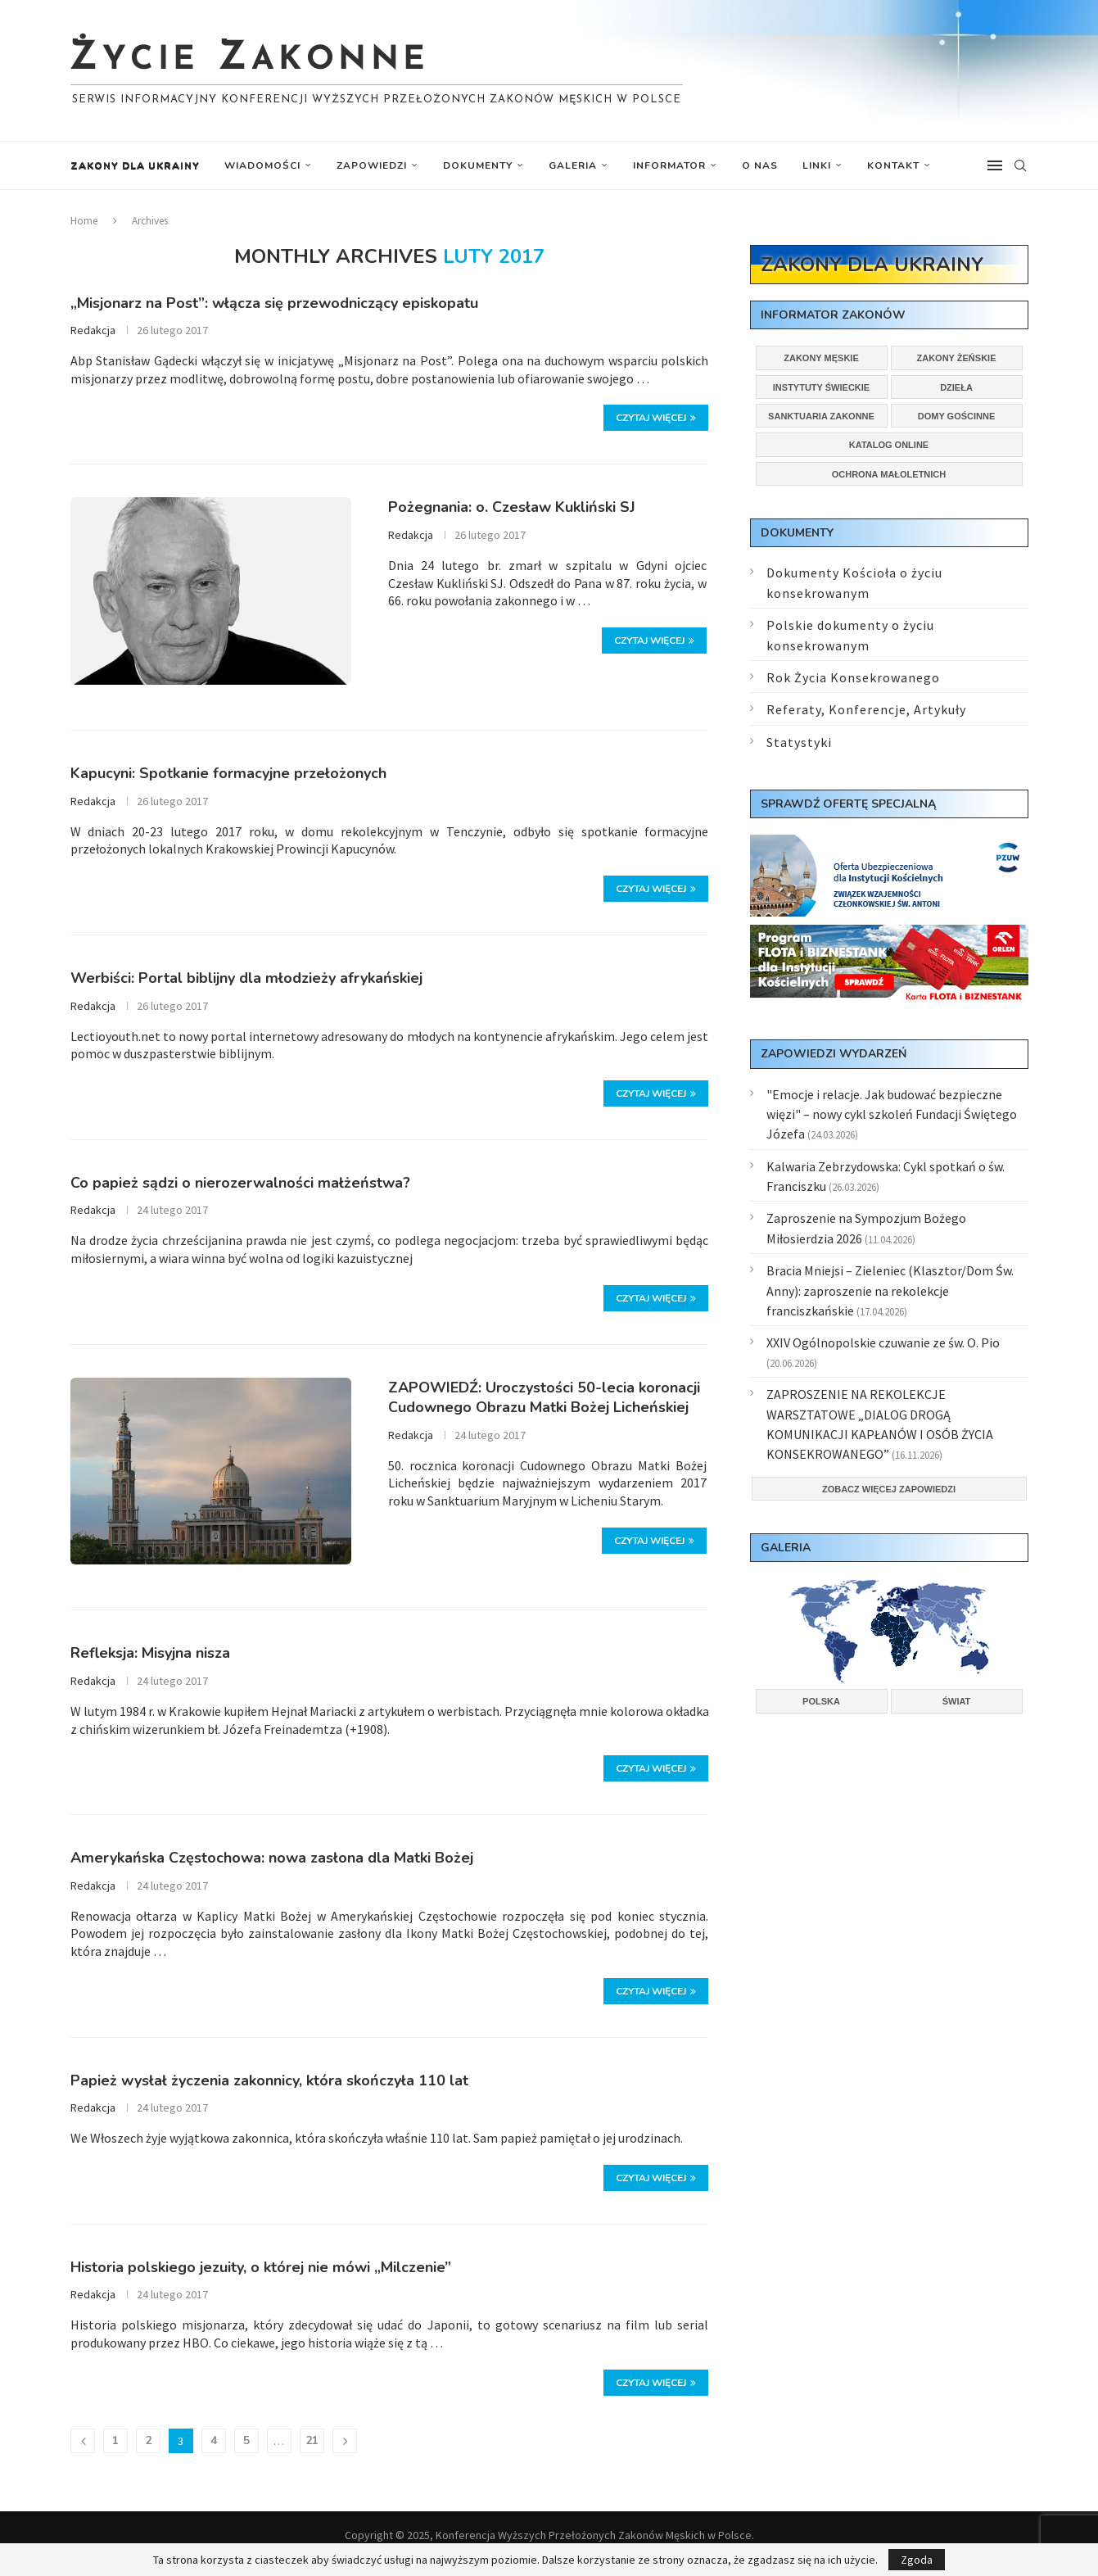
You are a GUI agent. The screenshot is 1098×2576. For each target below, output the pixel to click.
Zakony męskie (821, 358)
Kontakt (893, 165)
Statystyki (799, 742)
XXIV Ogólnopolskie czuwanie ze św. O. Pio (883, 1342)
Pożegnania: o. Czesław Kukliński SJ (511, 507)
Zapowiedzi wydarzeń (833, 1054)
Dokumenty (478, 165)
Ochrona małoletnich (889, 474)
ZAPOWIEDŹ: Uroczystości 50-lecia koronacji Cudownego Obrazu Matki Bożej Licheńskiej (544, 1398)
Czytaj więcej (656, 417)
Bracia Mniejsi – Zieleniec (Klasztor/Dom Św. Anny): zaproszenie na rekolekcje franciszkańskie (890, 1290)
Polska (821, 1701)
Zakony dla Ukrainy (135, 165)
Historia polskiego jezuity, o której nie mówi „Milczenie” (260, 2267)
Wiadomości (262, 165)
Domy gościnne (957, 416)
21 (312, 2440)
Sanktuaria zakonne (821, 416)
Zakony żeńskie (956, 358)
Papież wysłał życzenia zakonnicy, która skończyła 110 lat (269, 2080)
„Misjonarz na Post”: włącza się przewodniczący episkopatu (274, 303)
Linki (816, 165)
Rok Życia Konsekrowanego (853, 677)
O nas (760, 165)
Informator (669, 165)
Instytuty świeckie (821, 387)
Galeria (573, 165)
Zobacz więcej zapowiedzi (889, 1489)
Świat (956, 1701)
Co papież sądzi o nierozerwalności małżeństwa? (240, 1183)
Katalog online (889, 445)
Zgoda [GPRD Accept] (917, 2559)
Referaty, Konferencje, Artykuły (866, 709)
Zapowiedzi (372, 165)
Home (83, 221)
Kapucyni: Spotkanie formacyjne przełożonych (228, 773)
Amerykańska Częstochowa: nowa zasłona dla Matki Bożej (271, 1857)
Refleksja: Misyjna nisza (150, 1653)
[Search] (1020, 165)
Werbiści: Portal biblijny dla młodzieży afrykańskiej (246, 978)
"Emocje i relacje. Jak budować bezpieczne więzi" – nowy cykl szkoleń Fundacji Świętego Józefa (891, 1114)
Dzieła (956, 387)
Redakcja (92, 330)
